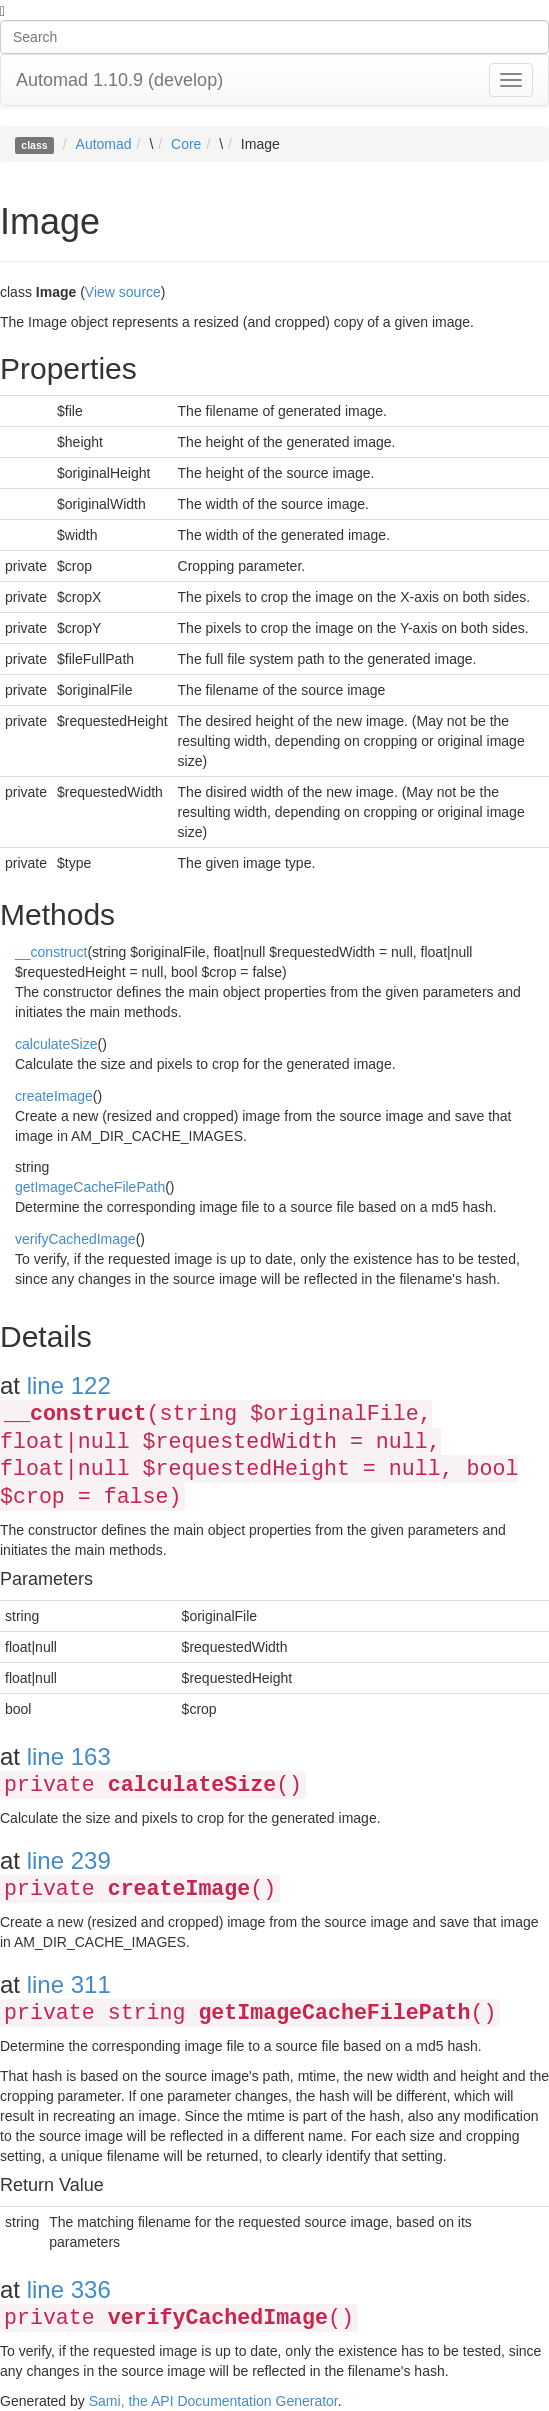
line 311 (69, 1984)
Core (186, 144)
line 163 (69, 1756)
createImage (54, 1096)
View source (123, 292)
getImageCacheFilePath (90, 1187)
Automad (104, 144)
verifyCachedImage (75, 1239)
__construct (51, 952)
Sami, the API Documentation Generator (213, 2401)
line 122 (69, 1385)
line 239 (69, 1860)
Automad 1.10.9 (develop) (119, 80)
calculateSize (56, 1044)
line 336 (69, 2289)
